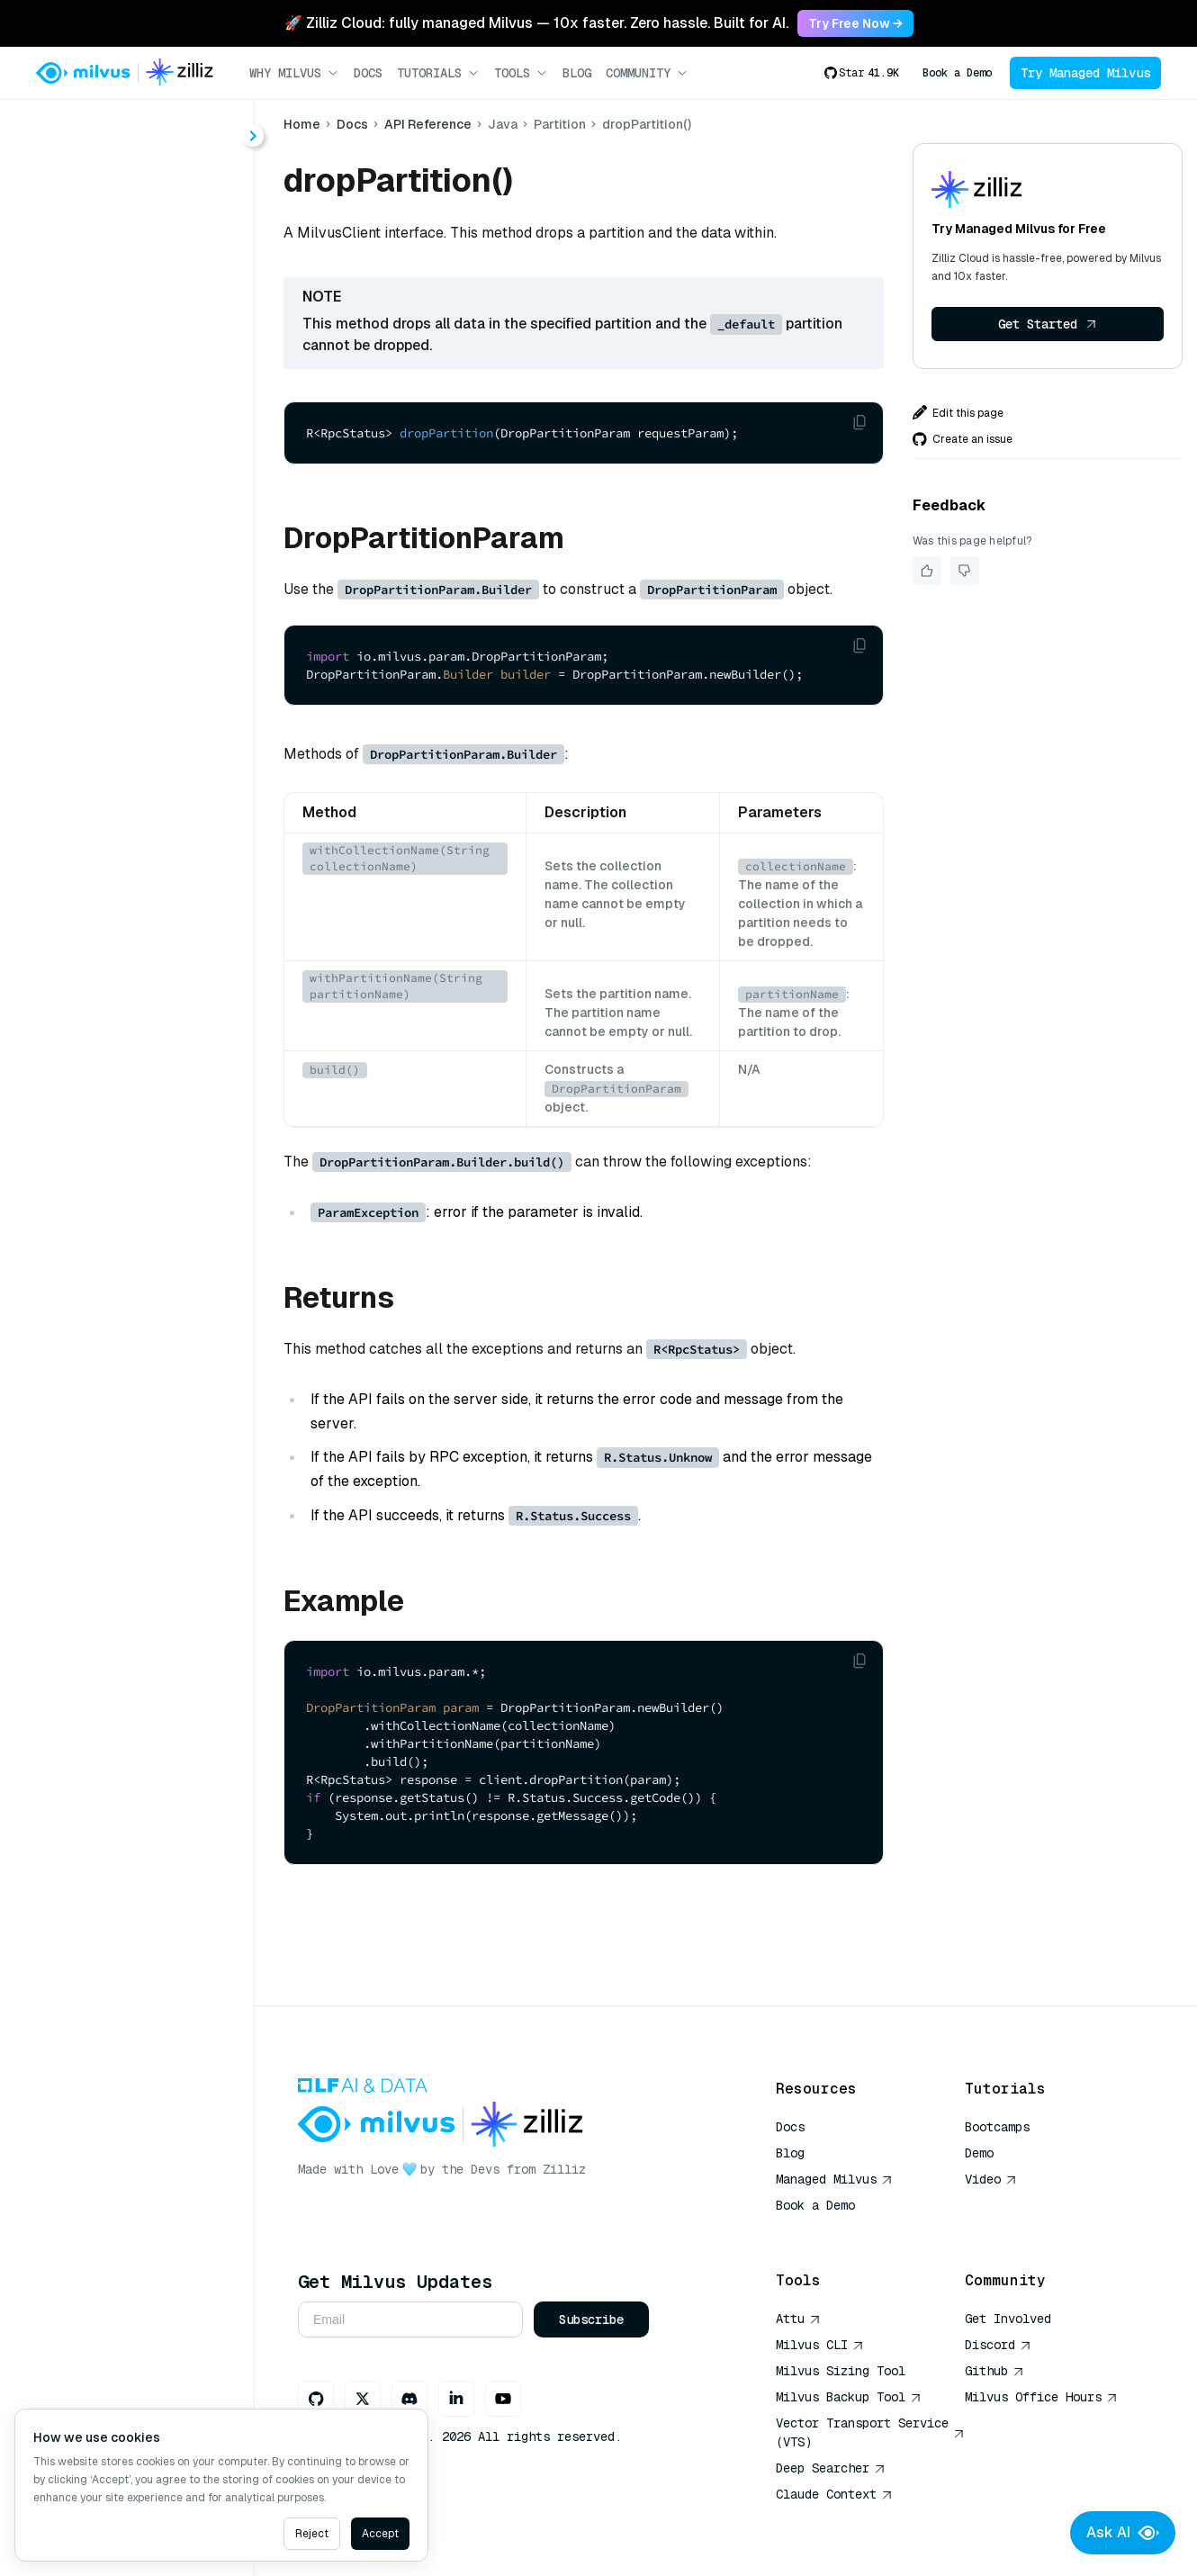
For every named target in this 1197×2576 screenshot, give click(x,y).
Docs (368, 73)
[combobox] (146, 128)
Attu (798, 2318)
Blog (576, 73)
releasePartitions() (135, 744)
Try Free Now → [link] (855, 23)
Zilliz (564, 2169)
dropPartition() (121, 615)
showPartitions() (127, 777)
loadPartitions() (124, 712)
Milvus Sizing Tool (840, 2371)
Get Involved (1008, 2318)
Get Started (1047, 324)
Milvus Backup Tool (849, 2397)
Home (302, 124)
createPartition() (128, 582)
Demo (979, 2153)
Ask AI (1122, 2533)
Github (994, 2371)
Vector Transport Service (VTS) (870, 2432)
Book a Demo (957, 73)
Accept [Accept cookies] (380, 2533)
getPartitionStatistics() (149, 647)
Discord (998, 2345)
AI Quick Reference (840, 2231)
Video (991, 2179)
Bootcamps (997, 2127)
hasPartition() (118, 680)
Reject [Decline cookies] (311, 2533)
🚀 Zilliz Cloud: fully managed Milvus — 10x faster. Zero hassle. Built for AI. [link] (536, 23)
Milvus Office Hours (1041, 2397)
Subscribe (591, 2319)
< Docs (65, 127)
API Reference (428, 124)
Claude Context (834, 2494)
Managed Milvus (834, 2179)
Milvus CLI (820, 2345)
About (78, 194)
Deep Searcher (831, 2468)
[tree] (126, 502)
